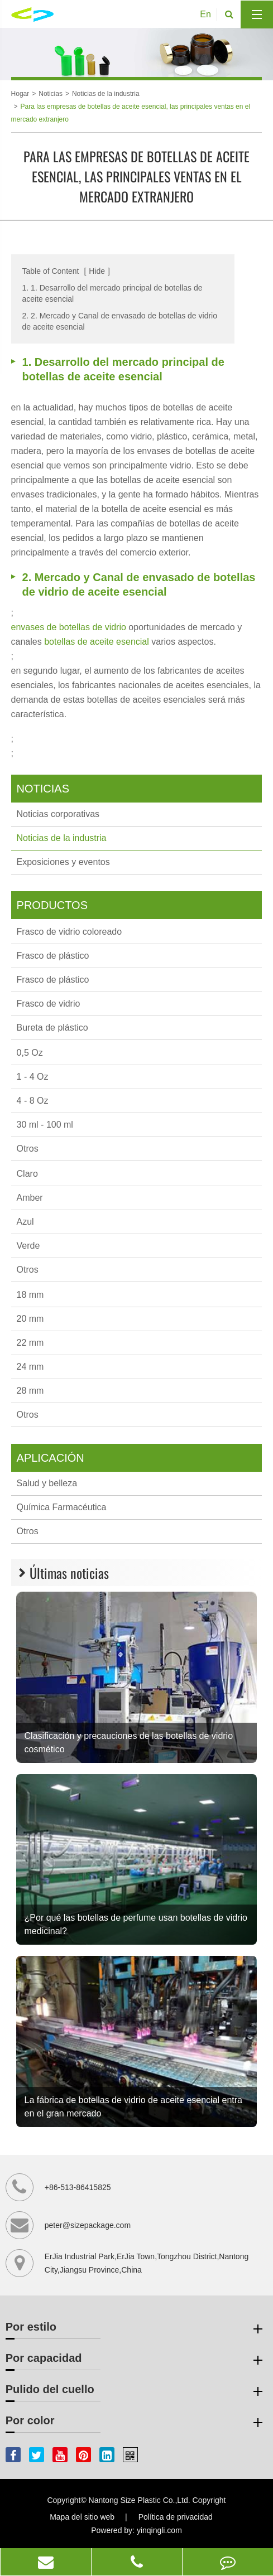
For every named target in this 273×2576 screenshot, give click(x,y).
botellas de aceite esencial (97, 641)
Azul (25, 1221)
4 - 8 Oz (33, 1100)
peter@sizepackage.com (88, 2225)
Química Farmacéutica (62, 1507)
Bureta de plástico (52, 1027)
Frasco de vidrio (48, 1003)
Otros (28, 1148)
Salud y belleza (47, 1483)
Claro (27, 1173)
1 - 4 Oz (33, 1076)
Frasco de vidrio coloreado (69, 931)
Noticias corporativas (58, 814)
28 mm (30, 1390)
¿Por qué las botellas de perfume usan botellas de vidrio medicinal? (136, 1924)
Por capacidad (136, 2360)
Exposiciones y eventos (63, 862)
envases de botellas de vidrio (70, 627)
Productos (52, 905)
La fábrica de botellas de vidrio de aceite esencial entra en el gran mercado (133, 2106)
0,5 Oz (30, 1052)
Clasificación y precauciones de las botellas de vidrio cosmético (129, 1742)
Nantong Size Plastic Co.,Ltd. (139, 2500)
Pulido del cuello (136, 2391)
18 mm (30, 1294)
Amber (30, 1197)
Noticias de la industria (106, 94)
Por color (136, 2422)
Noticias (51, 94)
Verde (28, 1245)
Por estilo (136, 2329)
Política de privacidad (175, 2516)
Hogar (20, 94)
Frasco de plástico (53, 955)
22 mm (30, 1342)
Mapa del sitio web (82, 2516)
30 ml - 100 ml (45, 1124)
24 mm (30, 1366)
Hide (97, 271)
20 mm (30, 1318)
